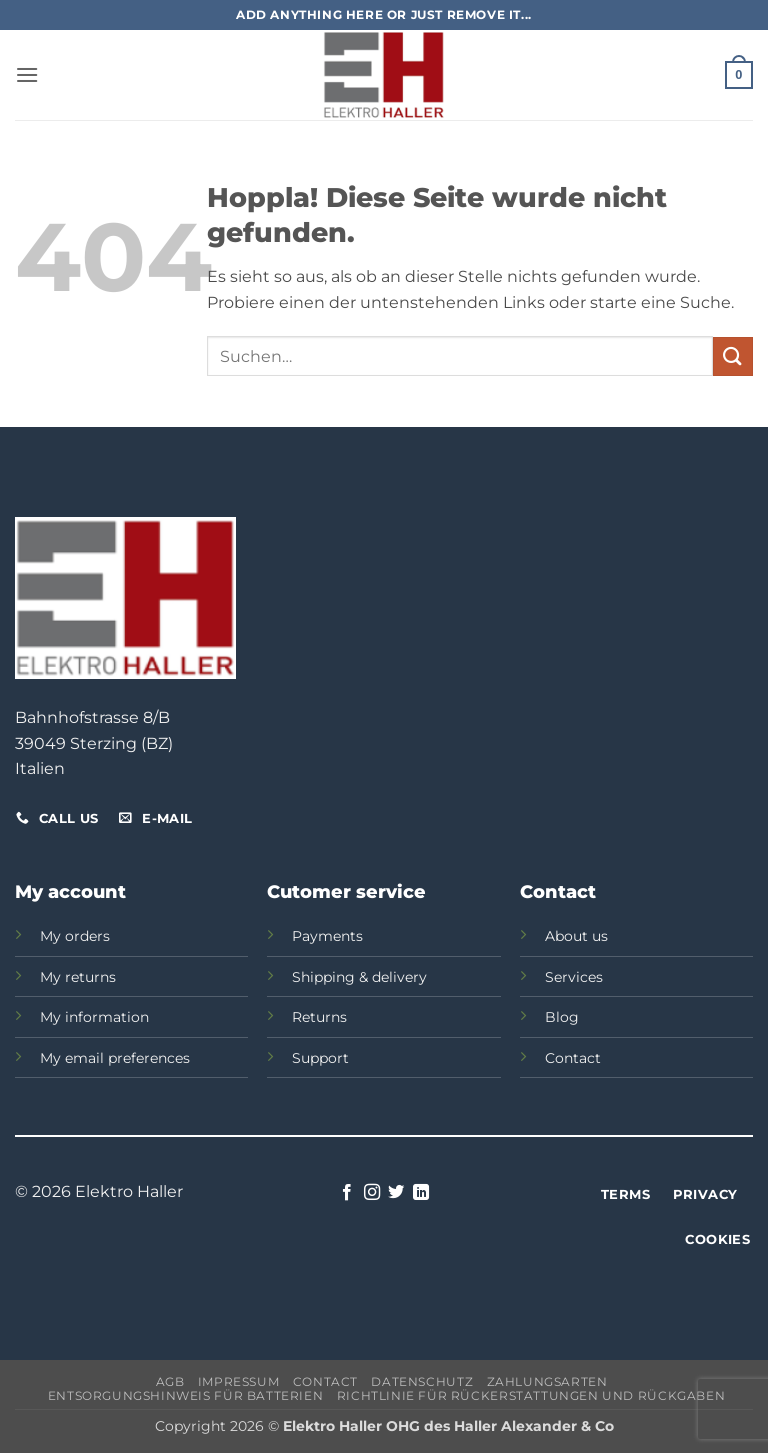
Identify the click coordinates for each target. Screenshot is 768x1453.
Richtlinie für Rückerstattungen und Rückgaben (531, 1395)
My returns (78, 977)
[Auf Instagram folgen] (372, 1193)
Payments (327, 936)
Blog (562, 1017)
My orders (75, 936)
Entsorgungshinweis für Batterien (186, 1395)
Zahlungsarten (547, 1381)
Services (574, 977)
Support (320, 1058)
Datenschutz (422, 1381)
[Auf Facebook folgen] (347, 1193)
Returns (319, 1017)
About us (576, 936)
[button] (27, 74)
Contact (573, 1058)
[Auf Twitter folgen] (396, 1193)
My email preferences (115, 1058)
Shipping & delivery (359, 977)
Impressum (239, 1381)
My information (94, 1017)
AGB (170, 1381)
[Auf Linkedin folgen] (421, 1193)
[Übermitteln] (733, 356)
